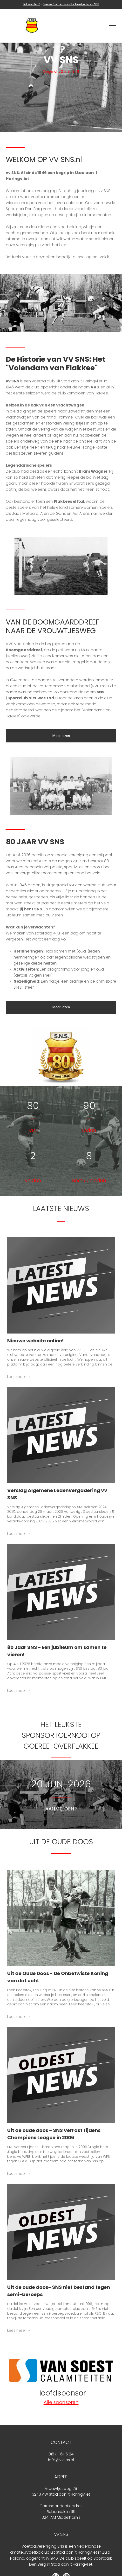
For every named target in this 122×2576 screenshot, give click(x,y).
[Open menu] (112, 25)
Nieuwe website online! (35, 1340)
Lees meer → (19, 1376)
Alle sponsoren (61, 2402)
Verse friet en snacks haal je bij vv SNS (71, 4)
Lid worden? (31, 4)
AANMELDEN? (61, 1808)
